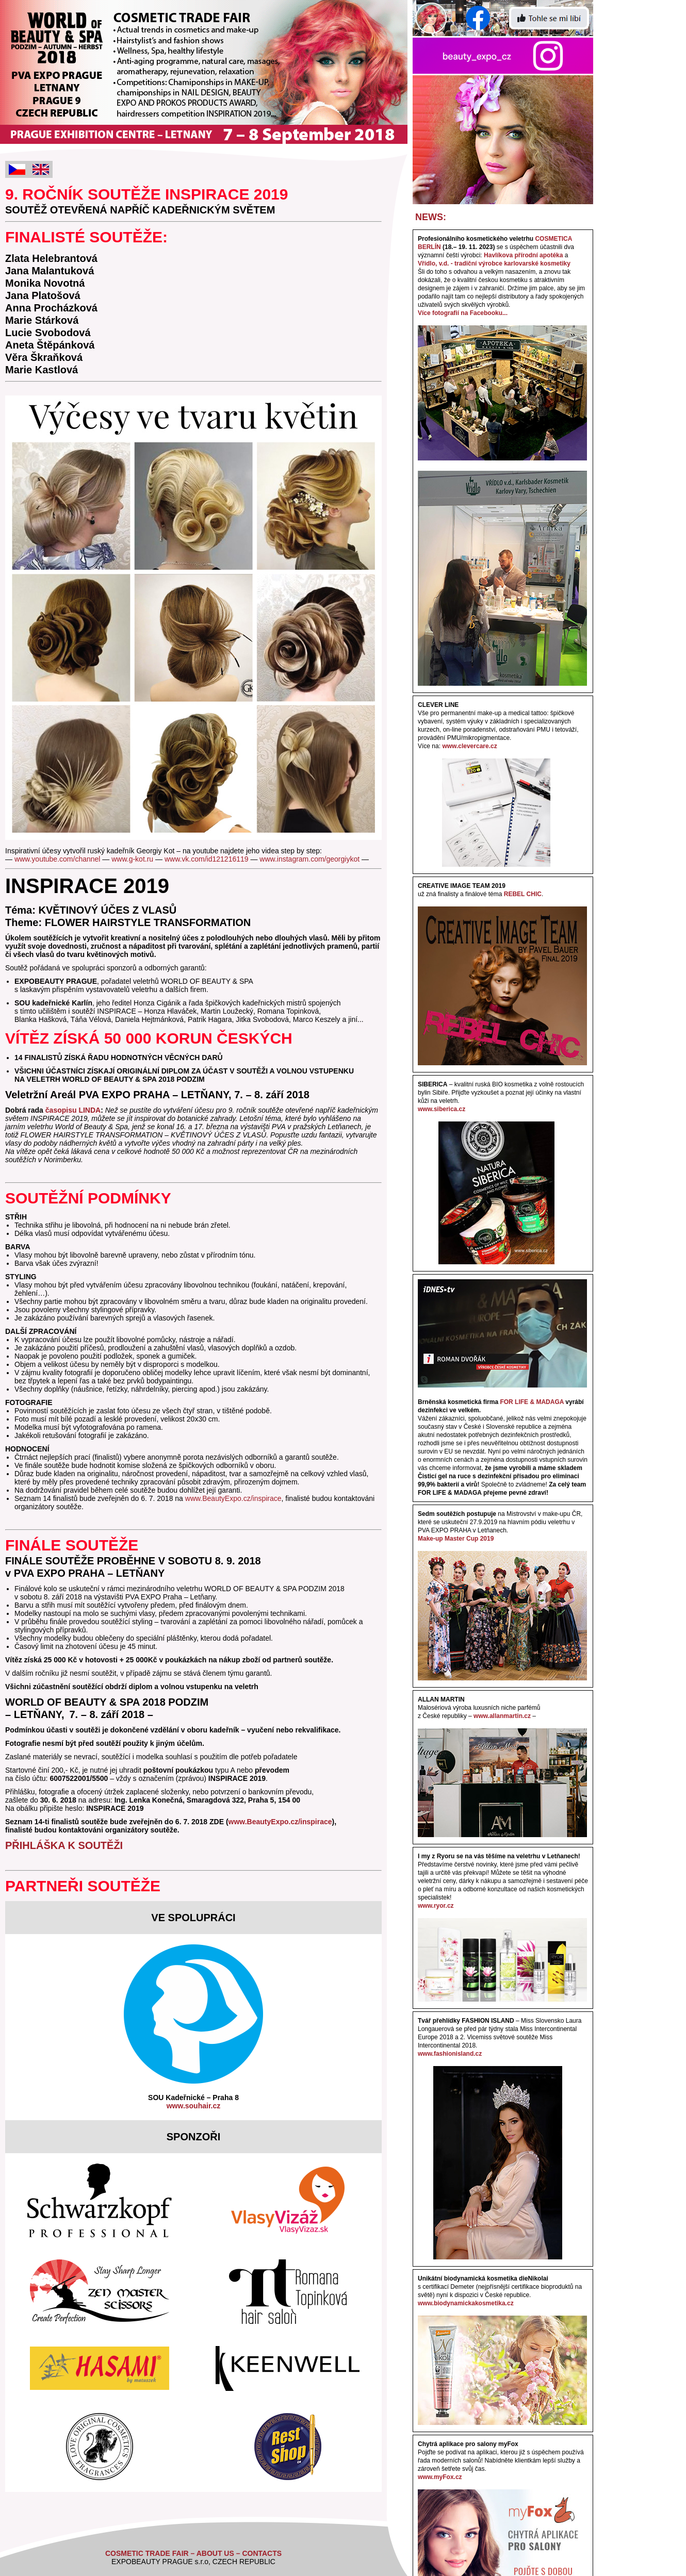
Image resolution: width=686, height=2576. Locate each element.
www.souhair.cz (194, 2106)
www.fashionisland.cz (450, 2053)
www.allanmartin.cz (502, 1716)
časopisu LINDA (73, 1110)
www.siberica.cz (441, 1109)
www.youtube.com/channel (57, 859)
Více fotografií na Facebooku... (463, 313)
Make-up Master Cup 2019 (456, 1538)
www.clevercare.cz (469, 746)
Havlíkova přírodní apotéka (523, 255)
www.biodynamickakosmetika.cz (466, 2303)
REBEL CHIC (523, 894)
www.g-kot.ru (132, 859)
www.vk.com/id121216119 (207, 859)
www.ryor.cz (436, 1905)
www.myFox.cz (440, 2477)
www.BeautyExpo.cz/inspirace (233, 1498)
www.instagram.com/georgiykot (309, 859)
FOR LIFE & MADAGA (532, 1402)
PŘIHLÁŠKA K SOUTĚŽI (64, 1845)
